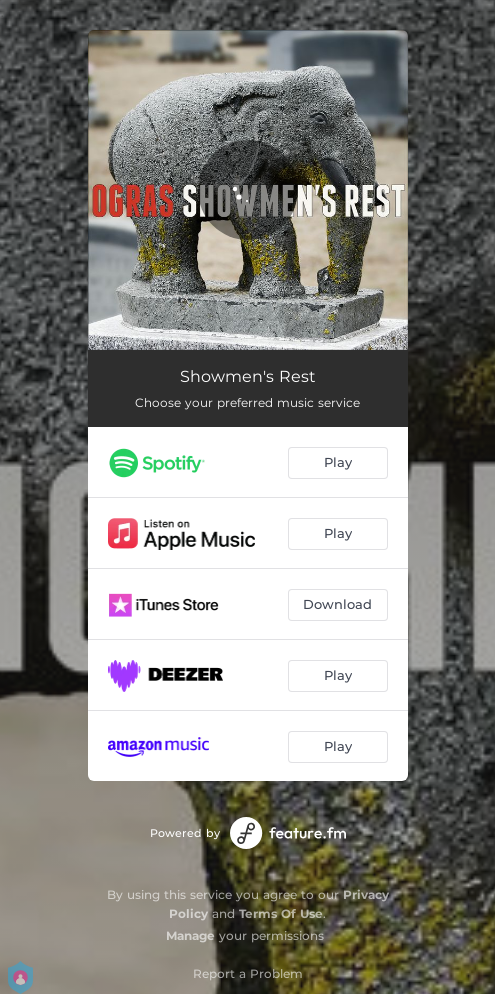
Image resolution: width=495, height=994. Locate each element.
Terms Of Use (281, 913)
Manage (190, 935)
